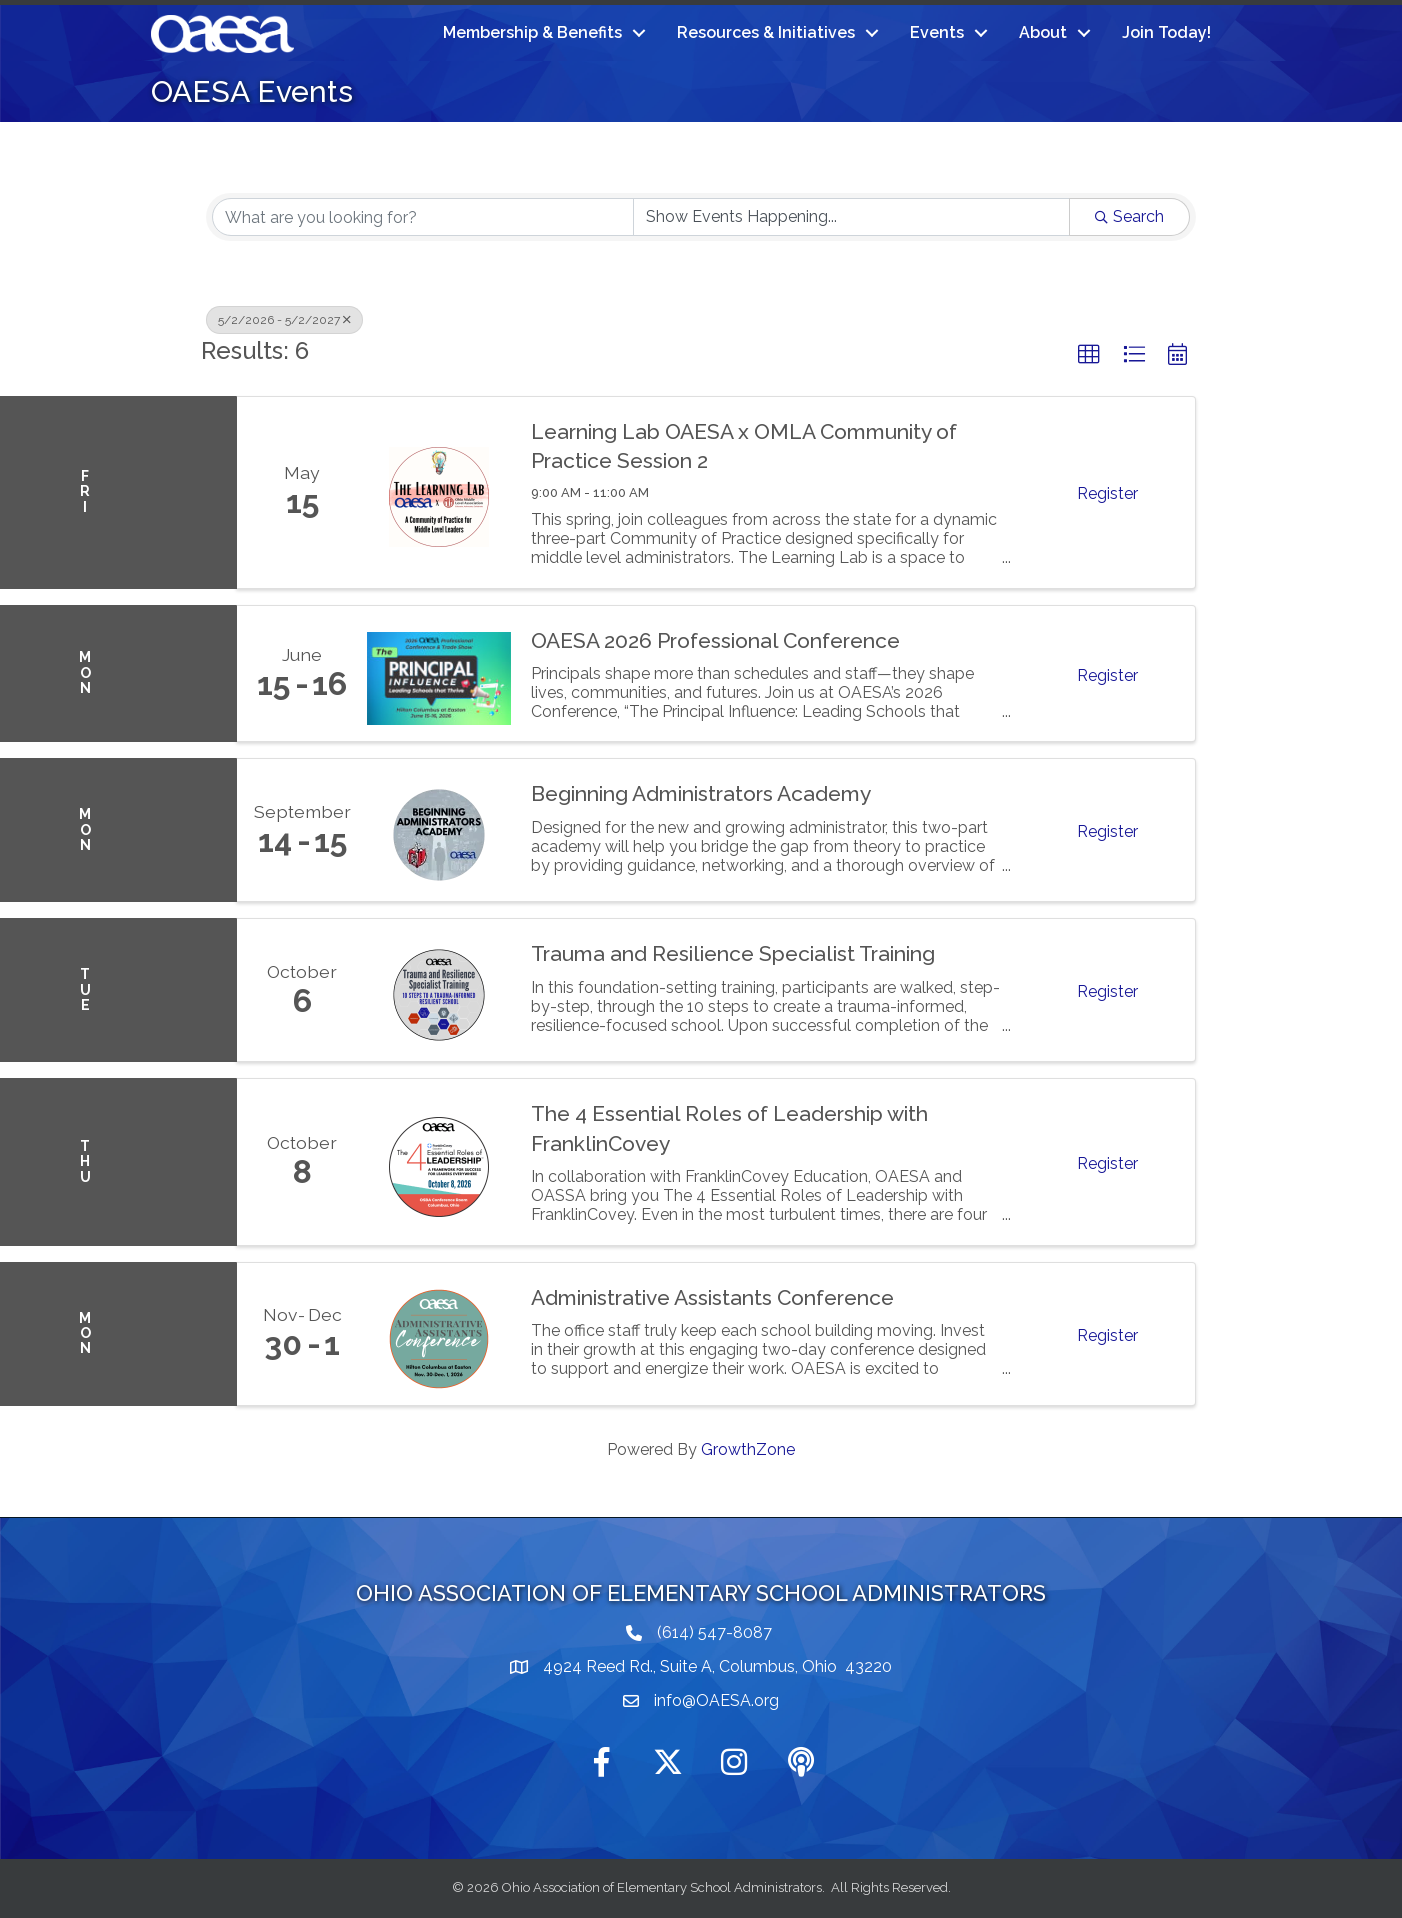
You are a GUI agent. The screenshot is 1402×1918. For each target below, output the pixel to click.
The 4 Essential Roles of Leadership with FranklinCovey (729, 1128)
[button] (1089, 355)
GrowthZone (748, 1449)
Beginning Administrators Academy (701, 793)
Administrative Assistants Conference (712, 1297)
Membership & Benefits (532, 32)
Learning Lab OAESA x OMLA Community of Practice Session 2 (744, 446)
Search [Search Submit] (1129, 216)
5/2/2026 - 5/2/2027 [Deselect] (284, 320)
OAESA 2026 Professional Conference (715, 640)
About (1043, 32)
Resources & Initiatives (766, 32)
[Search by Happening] (852, 217)
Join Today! (1166, 32)
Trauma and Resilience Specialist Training (733, 953)
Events (937, 32)
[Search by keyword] (423, 217)
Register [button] (1107, 493)
